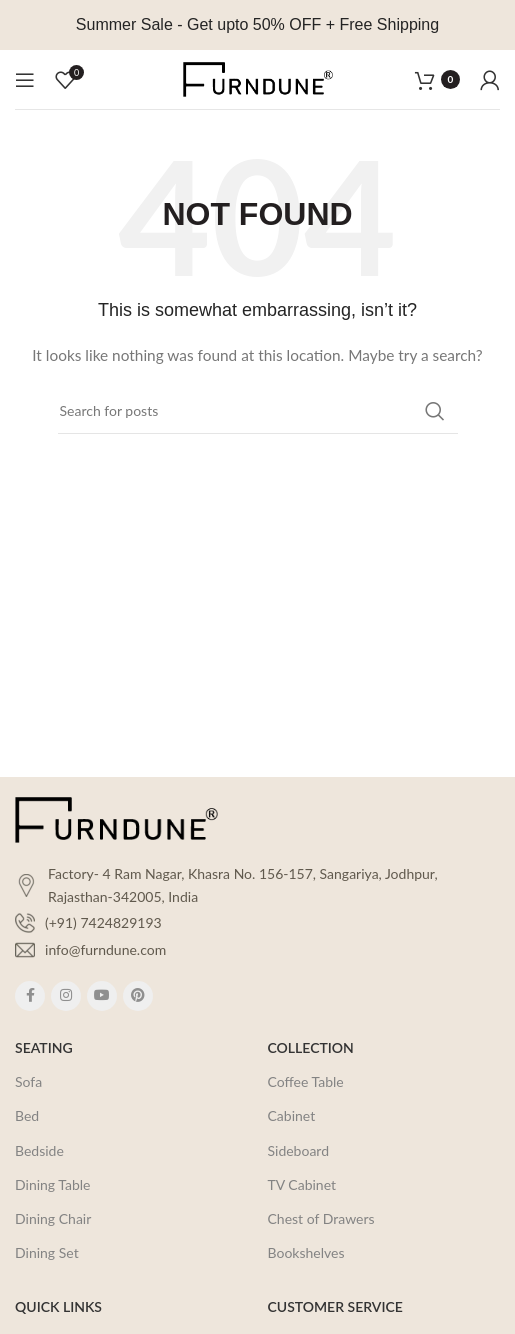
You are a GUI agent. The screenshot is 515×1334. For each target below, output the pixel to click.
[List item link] (257, 923)
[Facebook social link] (30, 996)
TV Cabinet (302, 1184)
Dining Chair (53, 1218)
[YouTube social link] (102, 996)
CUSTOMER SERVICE (335, 1306)
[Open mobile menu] (25, 80)
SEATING (44, 1047)
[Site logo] (258, 77)
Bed (27, 1115)
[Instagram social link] (66, 996)
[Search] (258, 411)
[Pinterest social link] (138, 996)
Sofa (28, 1081)
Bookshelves (306, 1252)
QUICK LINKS (58, 1306)
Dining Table (52, 1184)
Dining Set (47, 1252)
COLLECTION (311, 1047)
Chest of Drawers (321, 1218)
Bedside (39, 1150)
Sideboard (299, 1150)
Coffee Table (306, 1081)
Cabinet (292, 1115)
